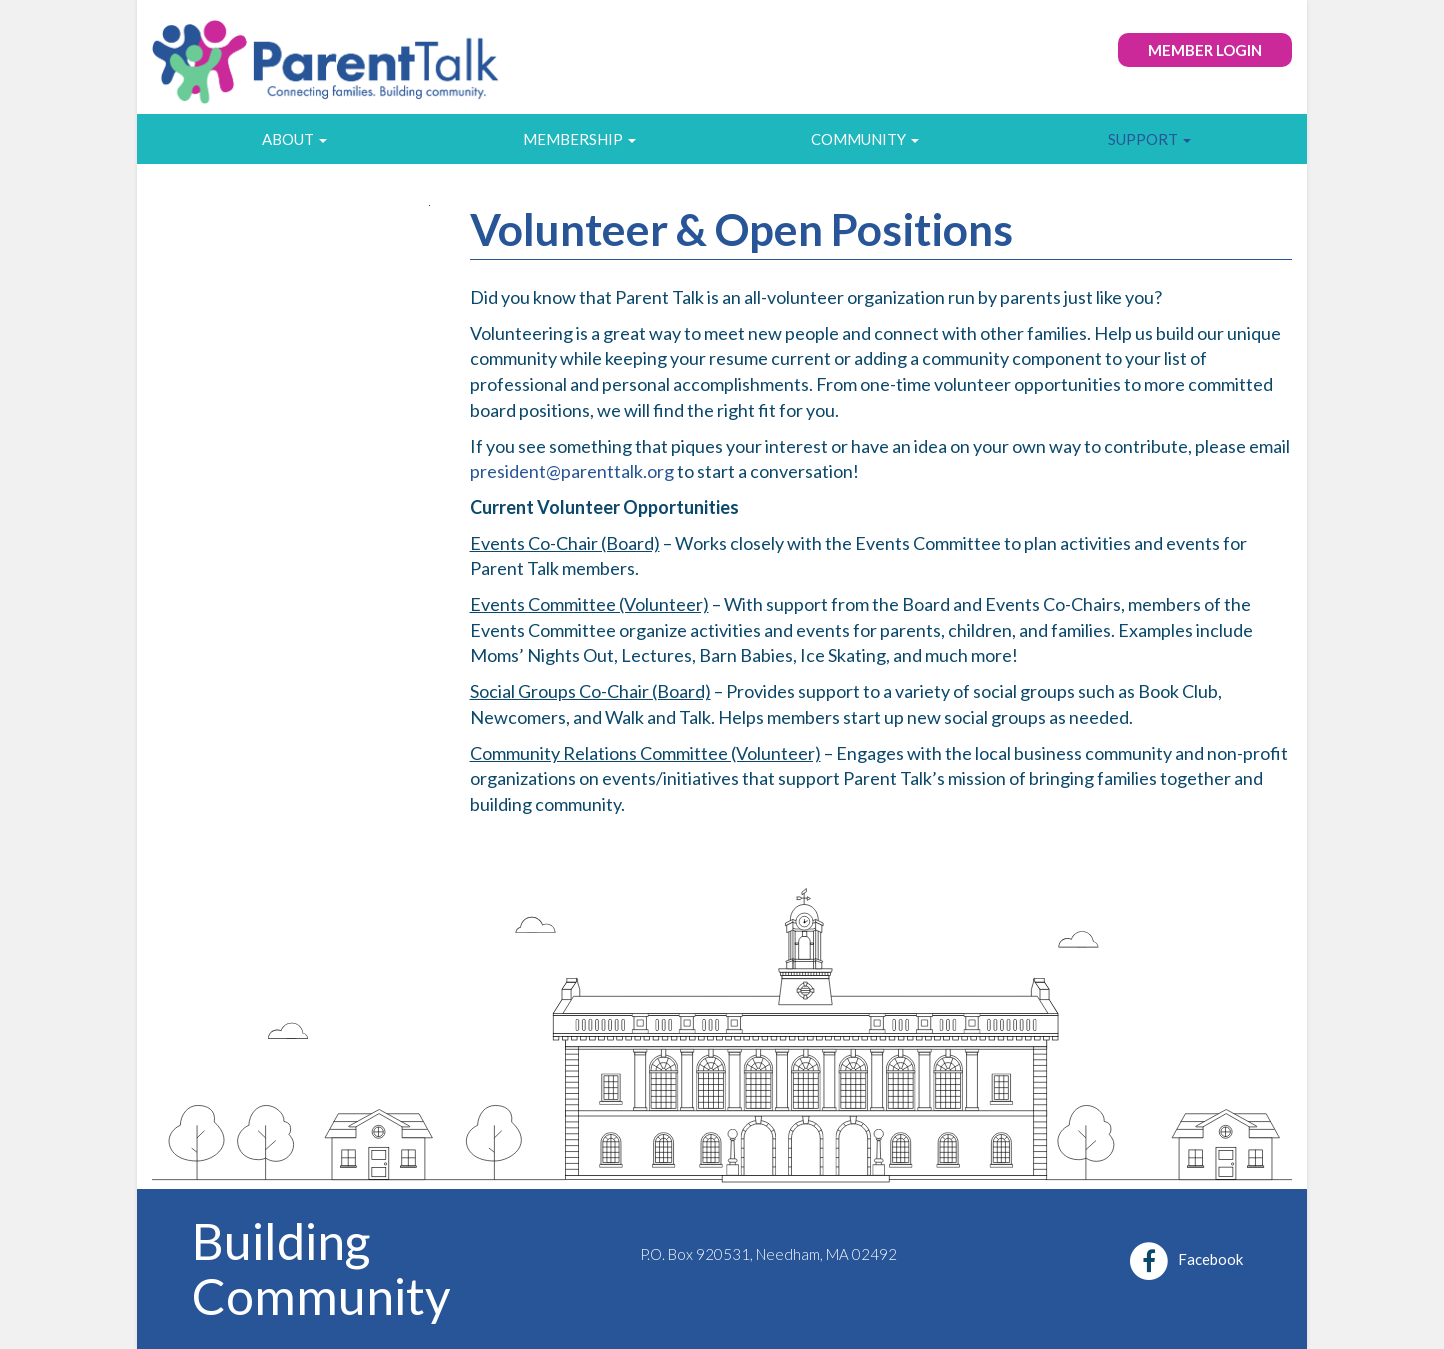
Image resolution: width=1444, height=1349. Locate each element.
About (294, 139)
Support (1149, 139)
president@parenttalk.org (572, 471)
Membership (579, 139)
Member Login (1205, 50)
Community (865, 139)
